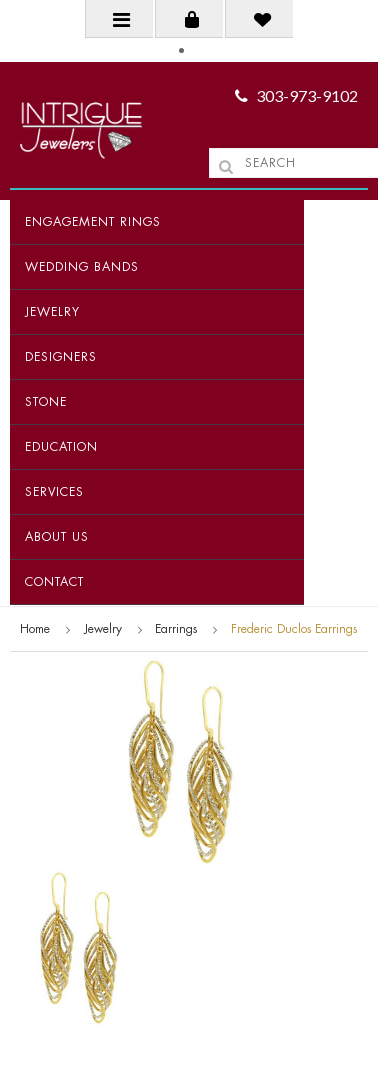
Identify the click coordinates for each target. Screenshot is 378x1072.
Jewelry (52, 312)
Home (35, 629)
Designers (61, 357)
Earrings (176, 629)
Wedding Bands (82, 267)
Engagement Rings (93, 222)
